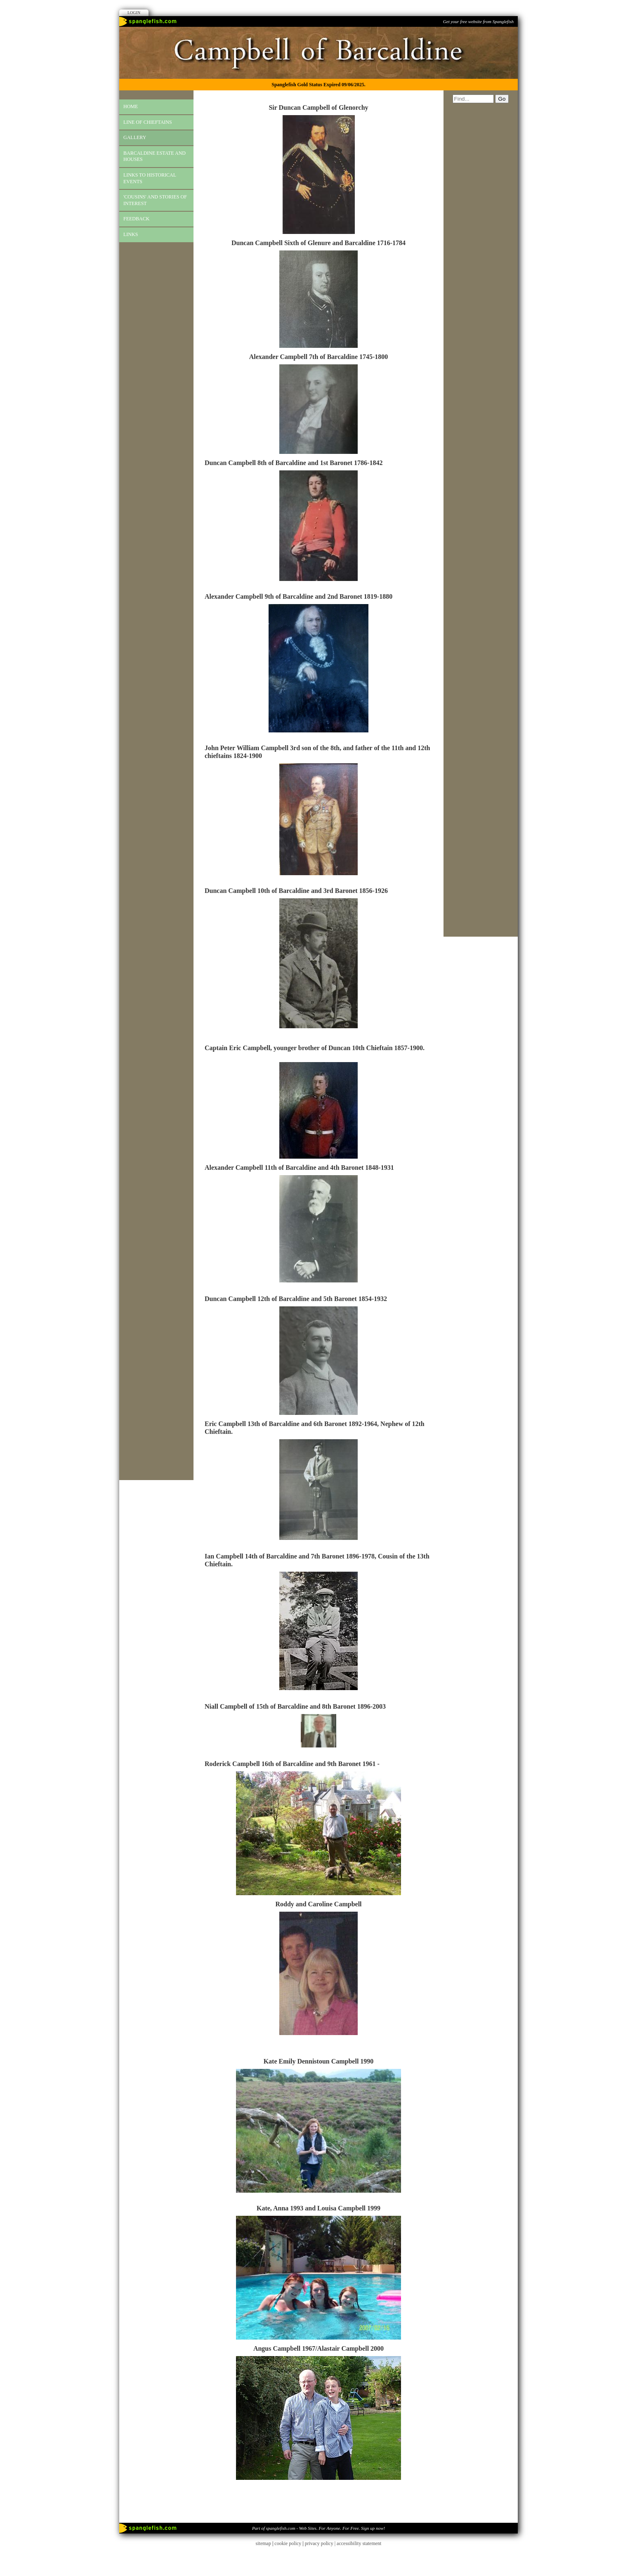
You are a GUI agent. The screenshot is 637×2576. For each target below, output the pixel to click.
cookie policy (287, 2543)
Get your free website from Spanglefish (478, 21)
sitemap (263, 2543)
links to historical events (149, 178)
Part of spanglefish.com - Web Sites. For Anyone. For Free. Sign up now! (318, 2528)
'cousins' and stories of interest (155, 200)
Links (130, 234)
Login (133, 12)
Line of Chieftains (147, 122)
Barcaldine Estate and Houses (154, 156)
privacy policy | (321, 2543)
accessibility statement (359, 2543)
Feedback (136, 219)
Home (130, 106)
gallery (134, 137)
